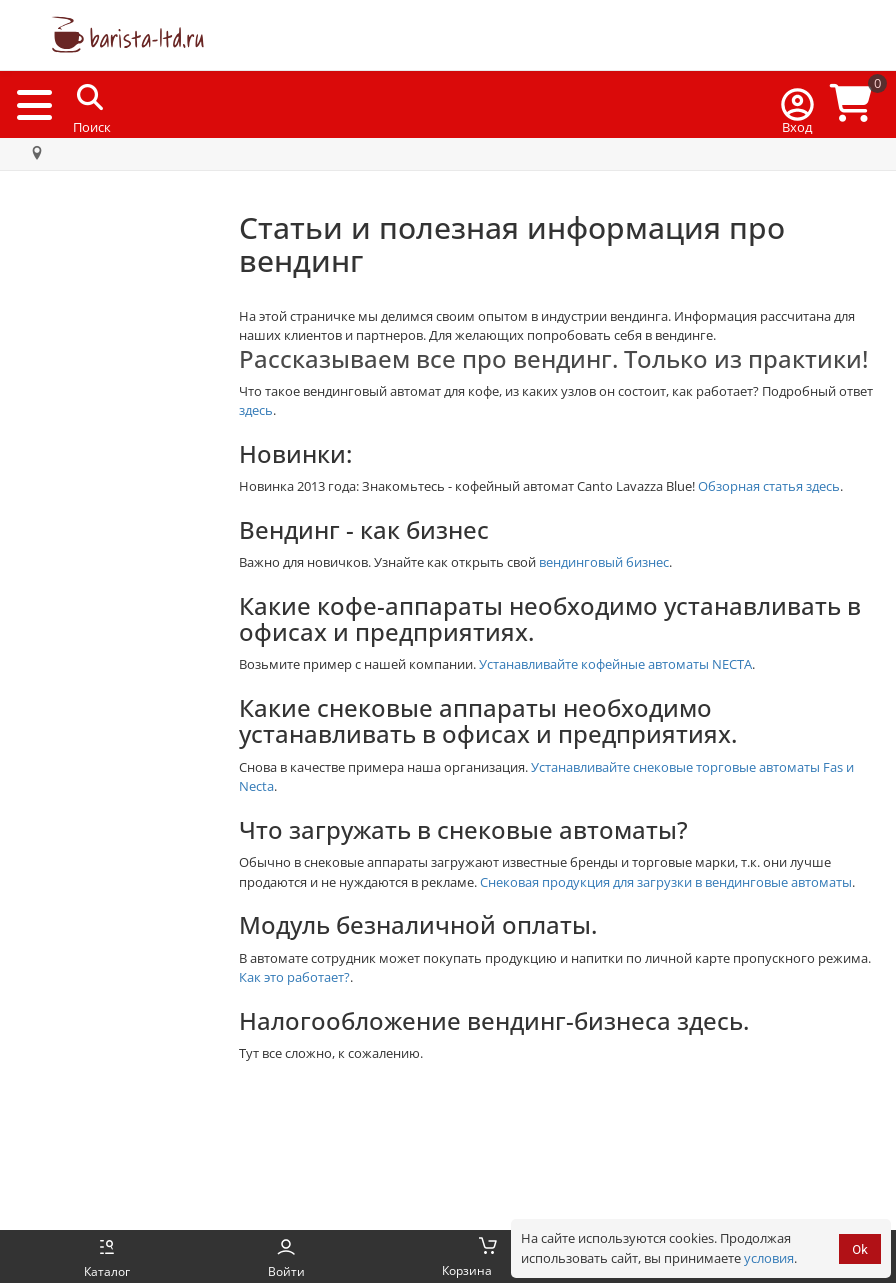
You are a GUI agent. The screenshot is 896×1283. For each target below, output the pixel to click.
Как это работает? (294, 977)
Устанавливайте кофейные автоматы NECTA (615, 664)
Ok (860, 1249)
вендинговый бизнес (604, 562)
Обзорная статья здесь (769, 486)
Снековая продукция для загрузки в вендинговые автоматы (666, 882)
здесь (256, 410)
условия (769, 1258)
